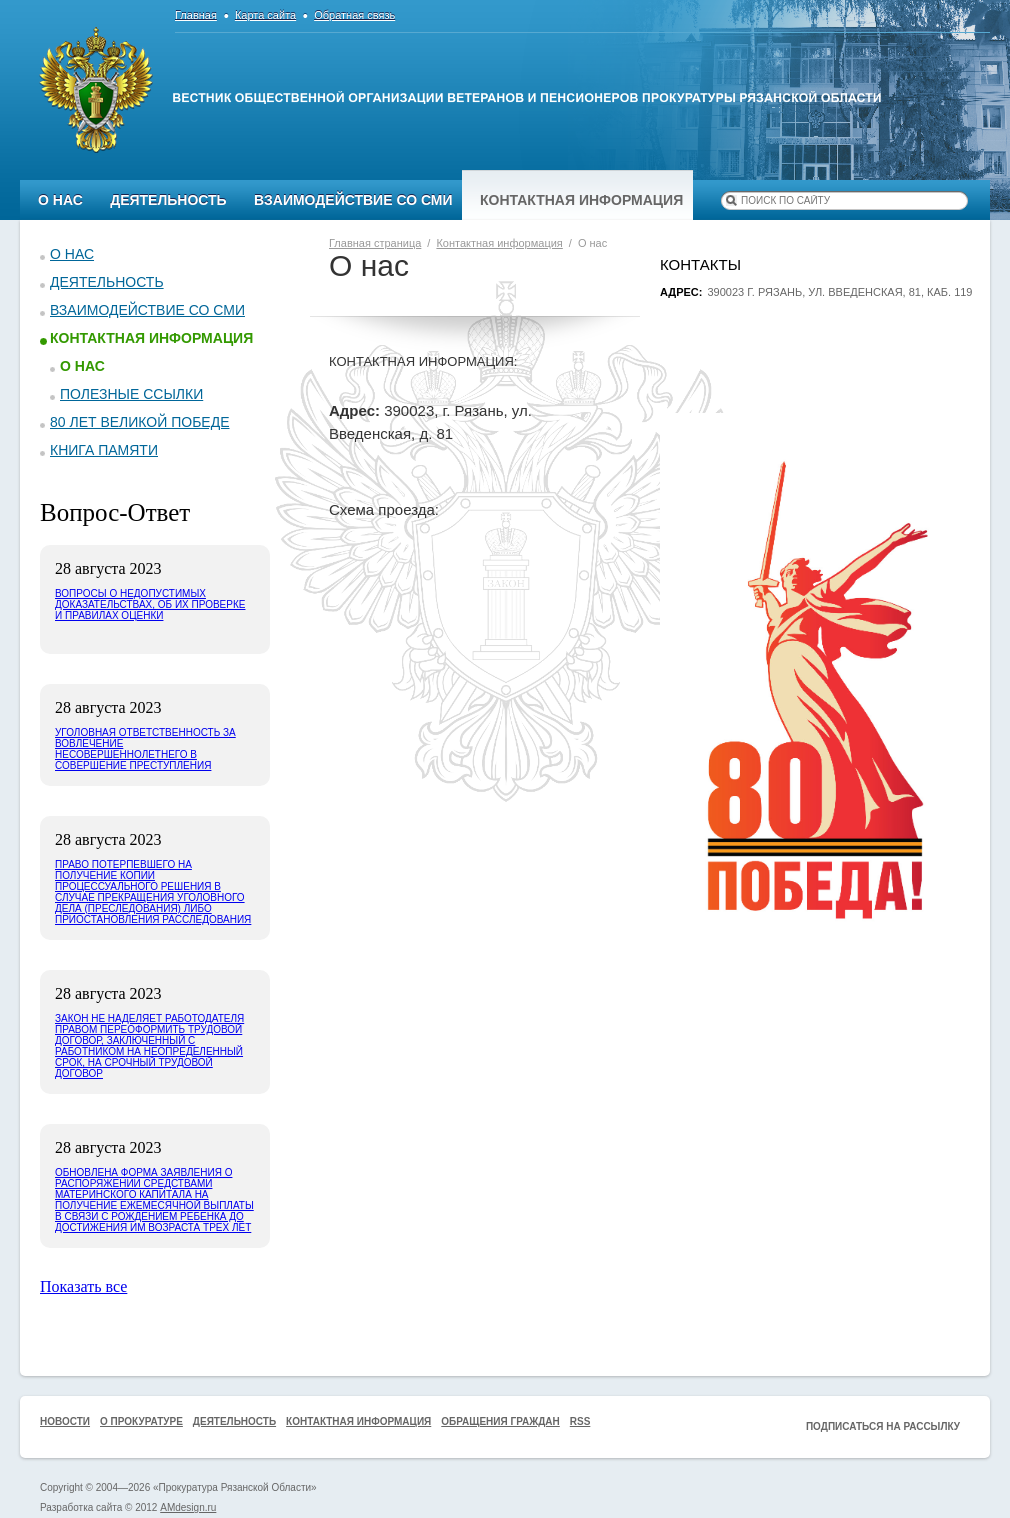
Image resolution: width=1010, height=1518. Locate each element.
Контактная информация (581, 200)
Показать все (83, 1286)
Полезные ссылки (131, 394)
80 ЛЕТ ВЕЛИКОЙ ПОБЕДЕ (140, 422)
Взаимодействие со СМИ (353, 200)
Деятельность (168, 200)
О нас (60, 200)
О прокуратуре (141, 1421)
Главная (196, 15)
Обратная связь (354, 15)
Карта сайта (265, 15)
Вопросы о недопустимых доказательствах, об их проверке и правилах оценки (150, 604)
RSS (580, 1421)
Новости (65, 1421)
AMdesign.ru (188, 1507)
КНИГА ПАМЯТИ (104, 450)
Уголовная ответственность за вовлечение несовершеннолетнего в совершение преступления (145, 749)
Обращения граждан (500, 1421)
